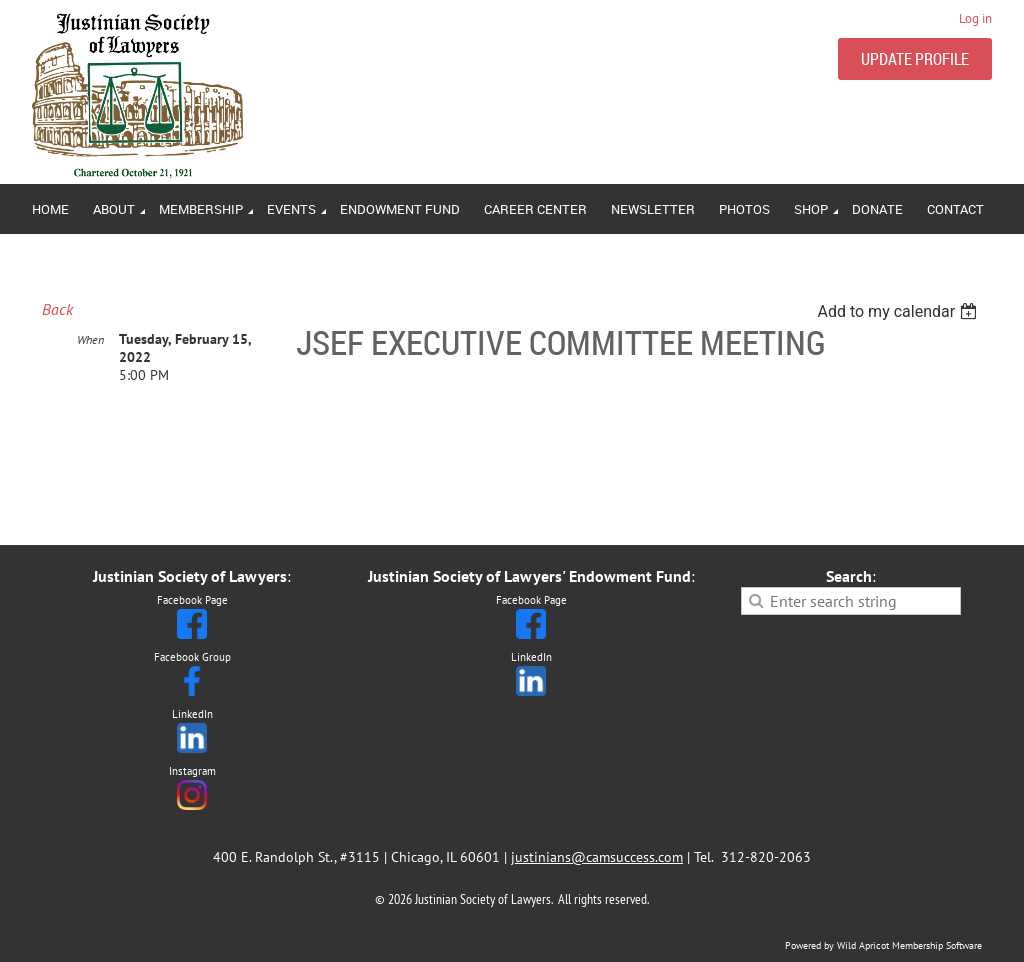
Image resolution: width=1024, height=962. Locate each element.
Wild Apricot (863, 945)
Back (57, 309)
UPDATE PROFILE (915, 59)
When (90, 339)
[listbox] (899, 311)
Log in (975, 18)
